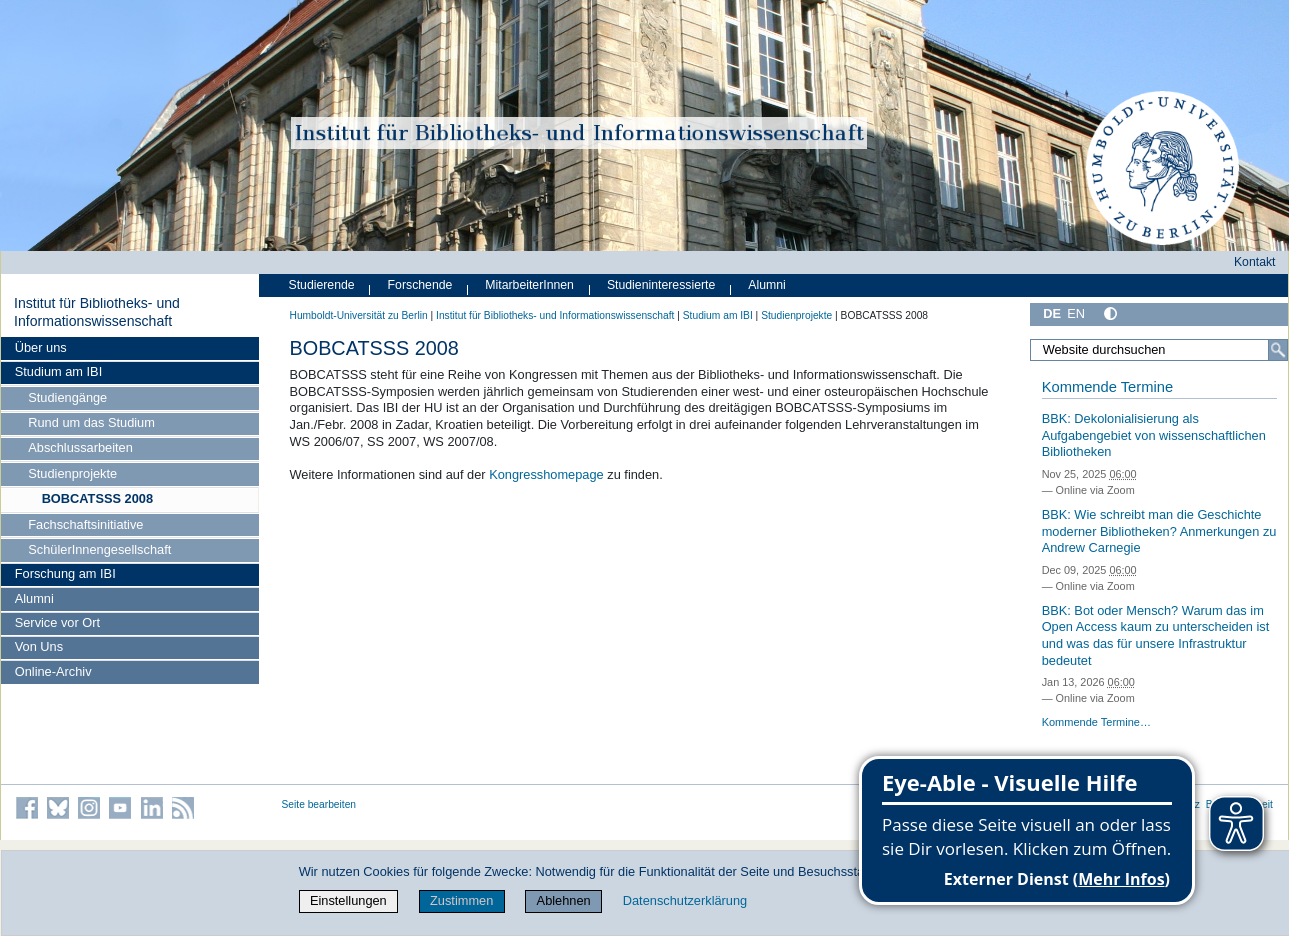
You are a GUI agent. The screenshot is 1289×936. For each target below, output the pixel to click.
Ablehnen (564, 900)
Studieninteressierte (661, 285)
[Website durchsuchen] (1158, 350)
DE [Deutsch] (1052, 313)
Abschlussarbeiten (80, 447)
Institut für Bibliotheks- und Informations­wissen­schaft (97, 312)
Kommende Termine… (1096, 722)
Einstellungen (348, 900)
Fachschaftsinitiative (85, 524)
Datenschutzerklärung (685, 900)
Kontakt (1255, 262)
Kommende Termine (1107, 387)
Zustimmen (461, 900)
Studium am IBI (58, 371)
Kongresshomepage (546, 474)
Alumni (34, 598)
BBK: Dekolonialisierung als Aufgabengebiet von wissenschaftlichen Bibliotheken (1154, 435)
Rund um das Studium (91, 422)
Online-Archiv (53, 671)
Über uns (41, 347)
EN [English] (1076, 313)
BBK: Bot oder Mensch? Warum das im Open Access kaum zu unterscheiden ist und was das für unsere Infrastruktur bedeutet (1156, 635)
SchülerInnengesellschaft (99, 549)
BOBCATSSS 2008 (97, 498)
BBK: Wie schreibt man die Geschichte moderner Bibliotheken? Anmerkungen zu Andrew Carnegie (1159, 531)
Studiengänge (67, 397)
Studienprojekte (72, 473)
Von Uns (39, 646)
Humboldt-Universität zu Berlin (359, 315)
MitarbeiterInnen (529, 285)
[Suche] (1278, 350)
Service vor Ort (57, 622)
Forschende (420, 285)
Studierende (322, 285)
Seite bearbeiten (319, 804)
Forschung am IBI (65, 573)
